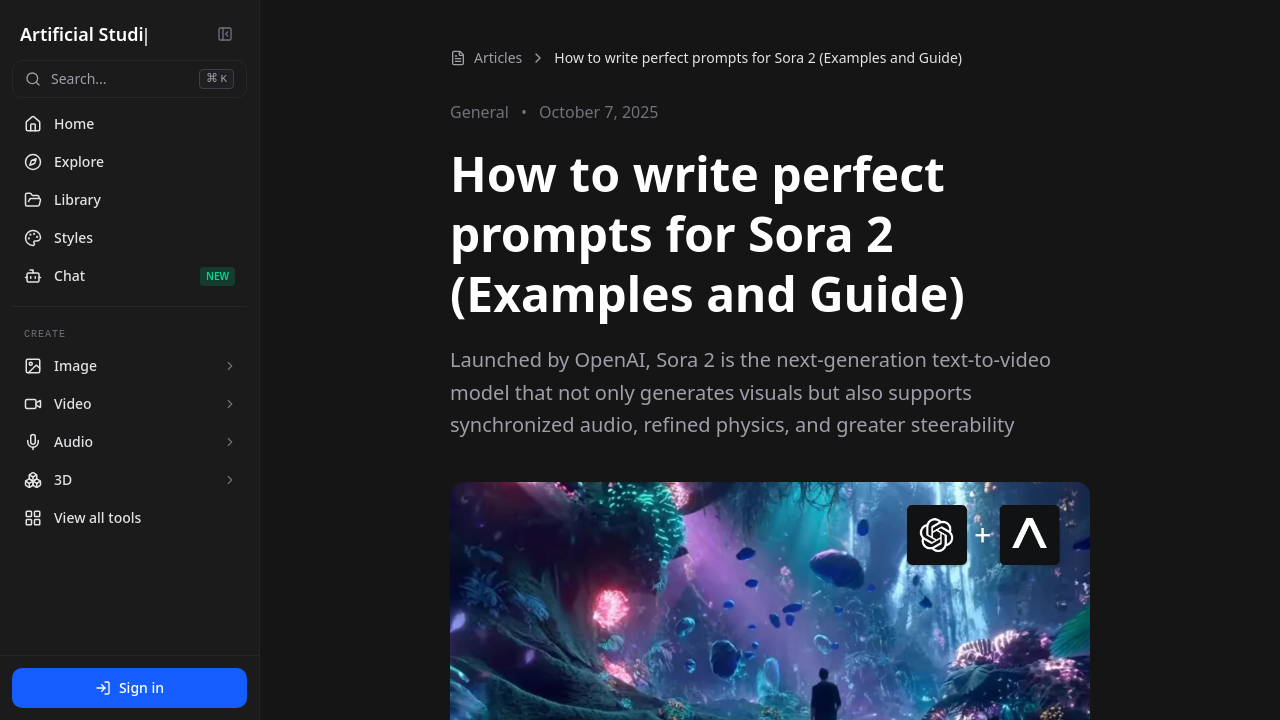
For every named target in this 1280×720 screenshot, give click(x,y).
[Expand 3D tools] (230, 480)
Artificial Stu (75, 34)
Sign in (129, 687)
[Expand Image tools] (230, 366)
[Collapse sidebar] (225, 34)
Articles (486, 57)
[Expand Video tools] (230, 404)
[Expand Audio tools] (230, 442)
